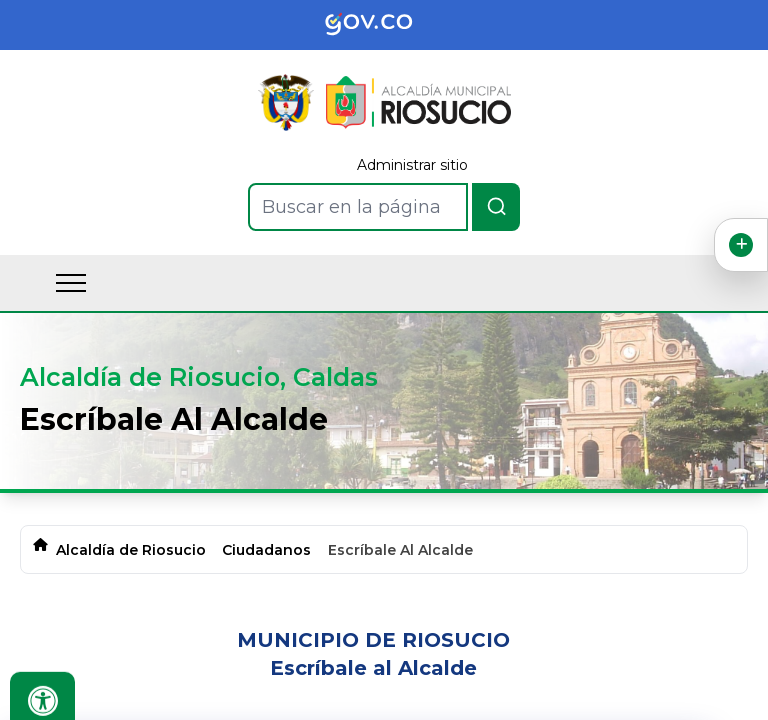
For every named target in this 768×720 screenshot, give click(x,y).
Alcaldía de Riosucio (131, 550)
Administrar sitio (412, 165)
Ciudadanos (266, 550)
